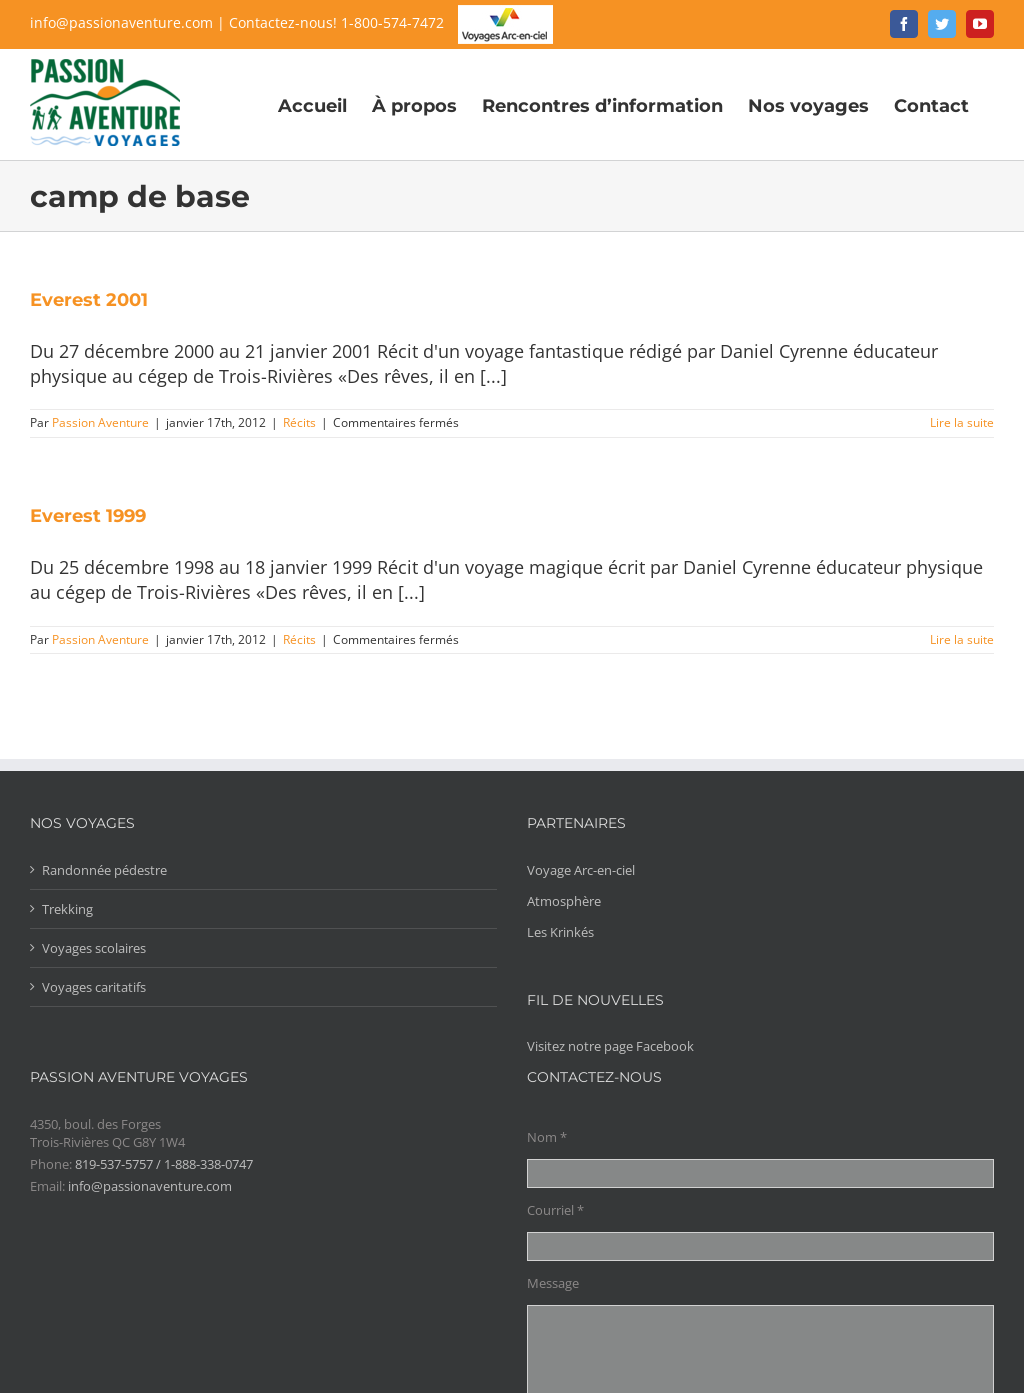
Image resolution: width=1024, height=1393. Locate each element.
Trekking (67, 909)
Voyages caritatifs (94, 987)
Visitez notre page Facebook (610, 1046)
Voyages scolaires (94, 948)
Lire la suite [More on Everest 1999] (962, 639)
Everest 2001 (89, 300)
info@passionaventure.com (121, 22)
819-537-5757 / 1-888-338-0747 (164, 1164)
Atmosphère (564, 901)
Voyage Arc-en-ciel (581, 870)
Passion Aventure (100, 422)
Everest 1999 (88, 516)
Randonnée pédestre (104, 870)
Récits (299, 422)
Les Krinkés (560, 932)
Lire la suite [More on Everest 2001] (962, 422)
